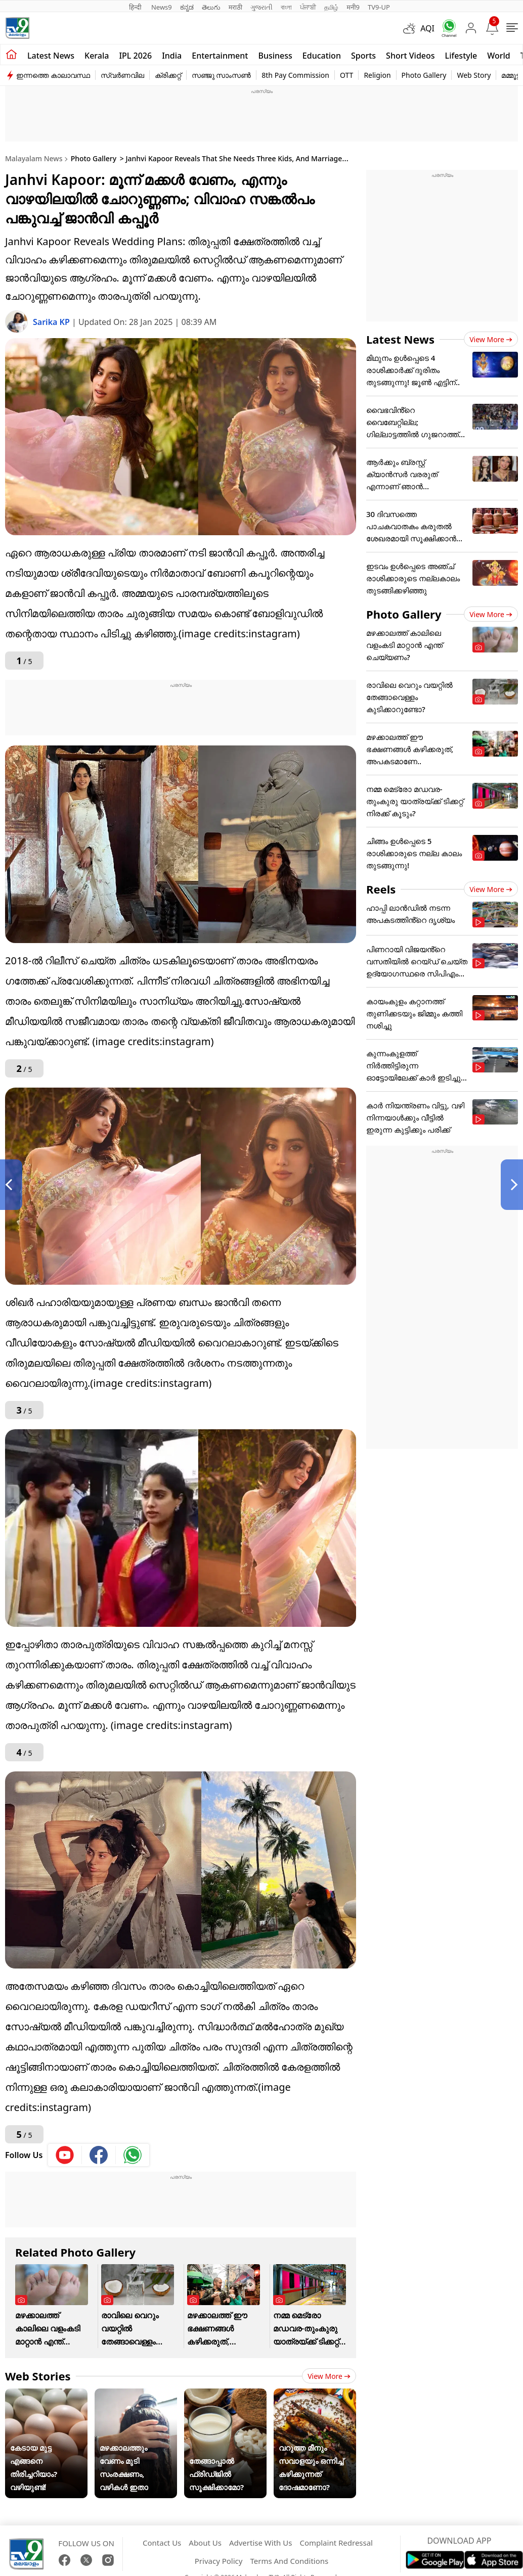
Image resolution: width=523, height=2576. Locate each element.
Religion (377, 75)
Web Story (474, 75)
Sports (363, 55)
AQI (427, 28)
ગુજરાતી (261, 7)
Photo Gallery (424, 75)
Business (275, 55)
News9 (161, 7)
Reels (381, 889)
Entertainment (220, 55)
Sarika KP (52, 321)
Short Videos (410, 55)
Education (321, 55)
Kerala (96, 55)
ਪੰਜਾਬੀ (308, 7)
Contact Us (162, 2543)
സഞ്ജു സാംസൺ (221, 75)
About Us (205, 2543)
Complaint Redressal (336, 2543)
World (498, 55)
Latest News (400, 339)
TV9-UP (379, 7)
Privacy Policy (219, 2561)
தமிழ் (331, 7)
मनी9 (353, 7)
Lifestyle (461, 55)
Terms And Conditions (289, 2561)
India (172, 55)
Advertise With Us (260, 2543)
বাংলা (286, 7)
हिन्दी (136, 7)
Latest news (50, 55)
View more (329, 2376)
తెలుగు (211, 7)
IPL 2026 (135, 55)
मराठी (235, 7)
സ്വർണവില (122, 75)
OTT (346, 75)
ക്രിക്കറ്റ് (168, 75)
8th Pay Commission (295, 75)
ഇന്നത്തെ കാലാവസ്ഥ (53, 75)
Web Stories (38, 2375)
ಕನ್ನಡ (187, 7)
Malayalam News (33, 158)
